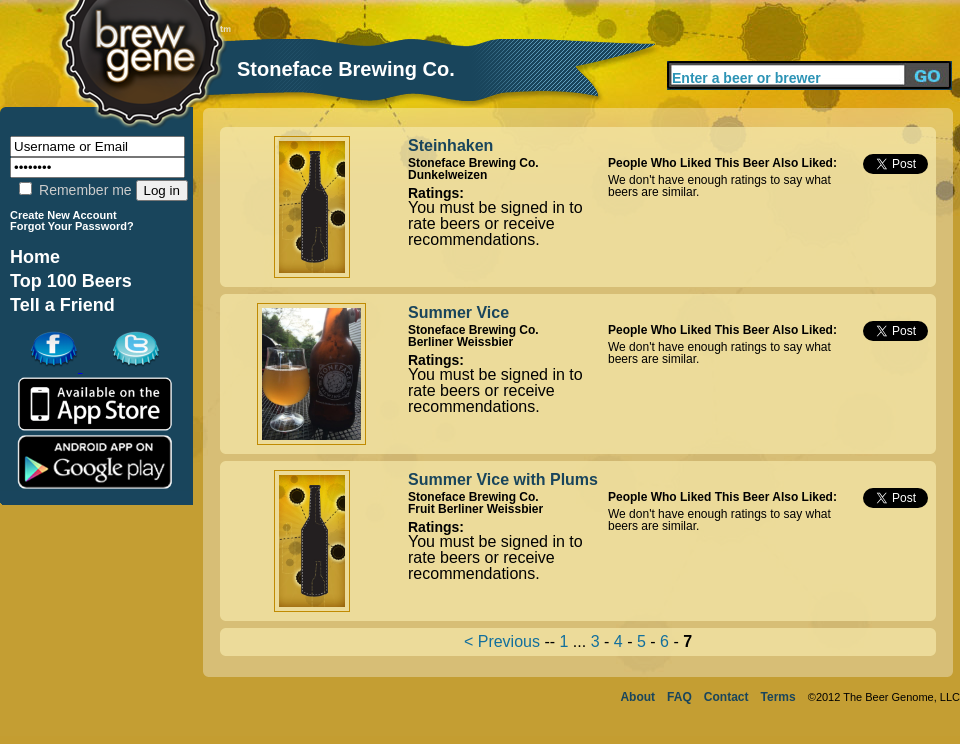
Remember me (75, 190)
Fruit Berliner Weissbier (475, 509)
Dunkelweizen (447, 175)
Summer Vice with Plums (503, 479)
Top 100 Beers (71, 281)
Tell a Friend (62, 305)
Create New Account (63, 215)
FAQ (679, 697)
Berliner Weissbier (460, 342)
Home (35, 257)
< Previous (502, 641)
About (637, 697)
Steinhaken (450, 145)
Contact (726, 697)
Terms (778, 697)
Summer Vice (458, 312)
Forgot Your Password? (72, 226)
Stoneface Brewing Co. (473, 163)
